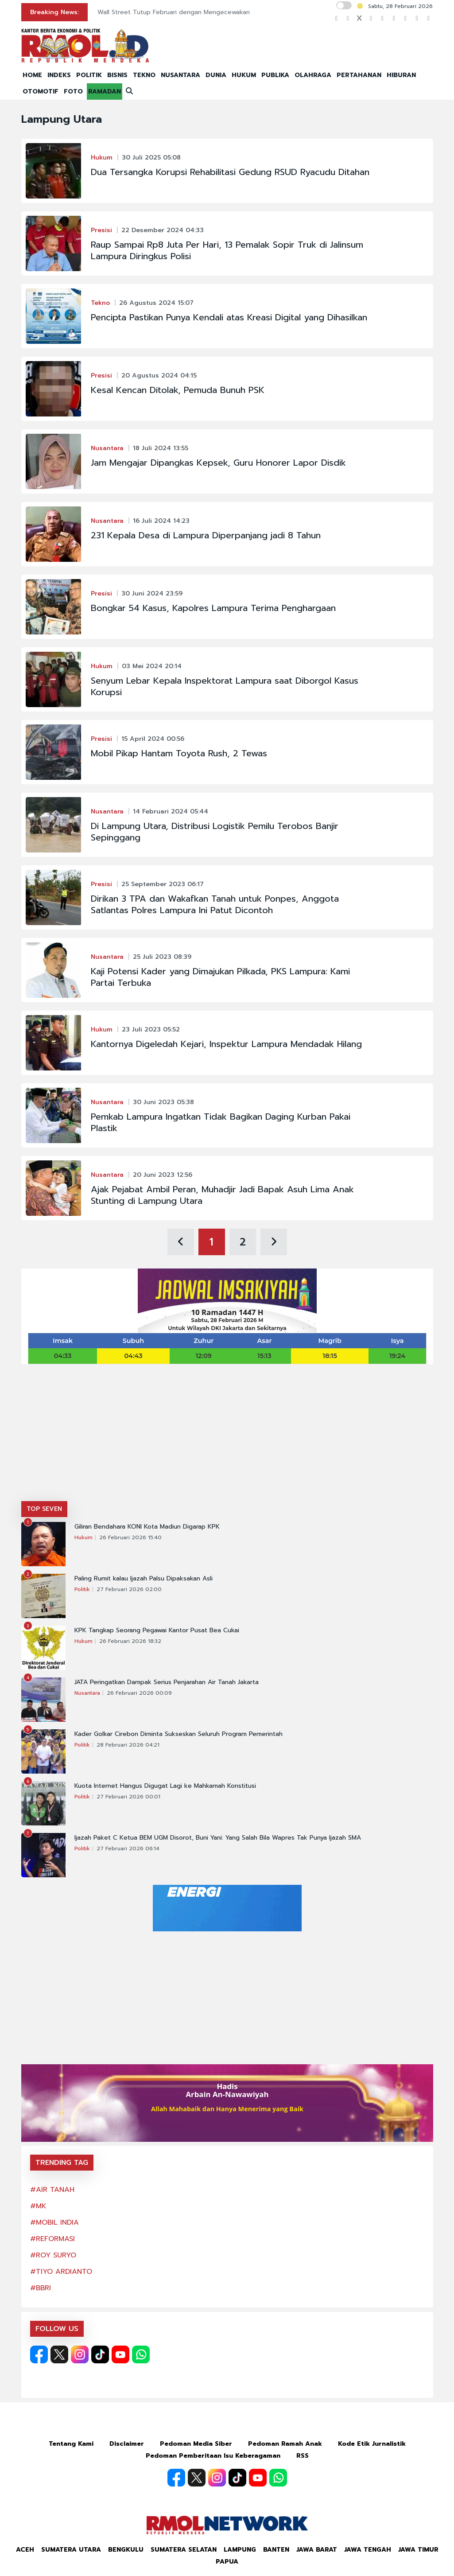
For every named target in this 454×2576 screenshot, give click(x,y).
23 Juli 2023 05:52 (151, 1029)
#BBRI (40, 2288)
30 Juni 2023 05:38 (163, 1102)
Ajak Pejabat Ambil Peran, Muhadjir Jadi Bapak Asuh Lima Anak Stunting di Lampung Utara (222, 1194)
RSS (302, 2455)
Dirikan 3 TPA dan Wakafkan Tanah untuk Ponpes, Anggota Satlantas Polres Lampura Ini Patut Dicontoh (215, 904)
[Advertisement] (227, 1435)
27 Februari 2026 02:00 (129, 1589)
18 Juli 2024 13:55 (160, 448)
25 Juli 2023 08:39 (162, 956)
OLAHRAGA (313, 75)
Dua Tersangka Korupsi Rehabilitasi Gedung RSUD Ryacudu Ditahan (230, 172)
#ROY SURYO (53, 2255)
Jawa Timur (418, 2549)
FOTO (73, 91)
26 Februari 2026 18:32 (130, 1641)
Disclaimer (126, 2443)
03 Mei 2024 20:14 (152, 666)
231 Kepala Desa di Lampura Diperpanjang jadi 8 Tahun (206, 535)
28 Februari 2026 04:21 (128, 1745)
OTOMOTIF (40, 91)
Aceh (25, 2549)
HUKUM (244, 75)
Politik (82, 1589)
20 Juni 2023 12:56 (162, 1174)
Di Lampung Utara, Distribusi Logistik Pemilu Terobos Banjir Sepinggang (214, 831)
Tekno (100, 302)
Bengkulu (126, 2549)
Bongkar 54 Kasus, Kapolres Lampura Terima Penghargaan (213, 608)
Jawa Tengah (367, 2549)
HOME (32, 75)
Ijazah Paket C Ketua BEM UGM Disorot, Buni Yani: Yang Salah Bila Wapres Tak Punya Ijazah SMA (217, 1837)
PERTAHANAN (359, 75)
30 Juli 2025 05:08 (151, 157)
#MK (38, 2206)
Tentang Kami (71, 2443)
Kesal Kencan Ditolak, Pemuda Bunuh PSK (177, 390)
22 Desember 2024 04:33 (162, 230)
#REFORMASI (52, 2239)
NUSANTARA (180, 75)
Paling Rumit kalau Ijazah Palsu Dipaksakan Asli (143, 1578)
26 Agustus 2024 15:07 (156, 302)
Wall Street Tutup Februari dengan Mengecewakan (173, 12)
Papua (227, 2561)
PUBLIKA (275, 75)
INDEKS (59, 75)
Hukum (102, 157)
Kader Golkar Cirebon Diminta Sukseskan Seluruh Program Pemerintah (178, 1734)
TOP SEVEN (44, 1509)
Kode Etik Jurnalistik (372, 2443)
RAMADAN (104, 91)
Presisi (101, 230)
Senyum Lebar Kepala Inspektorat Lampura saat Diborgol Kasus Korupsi (224, 686)
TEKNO (144, 75)
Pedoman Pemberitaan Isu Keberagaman (213, 2455)
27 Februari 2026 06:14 (128, 1848)
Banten (276, 2549)
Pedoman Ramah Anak (285, 2443)
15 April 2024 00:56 (152, 738)
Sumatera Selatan (184, 2549)
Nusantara (107, 448)
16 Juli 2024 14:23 (161, 520)
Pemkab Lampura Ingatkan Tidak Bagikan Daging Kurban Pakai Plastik (220, 1122)
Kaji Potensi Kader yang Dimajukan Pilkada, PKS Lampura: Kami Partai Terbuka (220, 976)
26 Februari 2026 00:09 (139, 1693)
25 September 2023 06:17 (162, 884)
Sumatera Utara (71, 2549)
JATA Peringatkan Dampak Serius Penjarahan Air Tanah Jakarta (166, 1682)
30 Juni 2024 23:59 (151, 593)
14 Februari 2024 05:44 (170, 811)
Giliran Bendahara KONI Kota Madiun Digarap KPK (147, 1526)
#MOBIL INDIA (54, 2222)
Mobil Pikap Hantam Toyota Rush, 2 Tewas (179, 753)
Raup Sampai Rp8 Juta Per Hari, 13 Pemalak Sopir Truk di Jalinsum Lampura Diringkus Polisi (227, 250)
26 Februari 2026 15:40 (130, 1537)
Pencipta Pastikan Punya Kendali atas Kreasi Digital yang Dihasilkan (229, 317)
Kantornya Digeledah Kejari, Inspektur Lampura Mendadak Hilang (226, 1044)
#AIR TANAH (52, 2189)
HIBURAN (401, 75)
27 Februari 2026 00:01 (128, 1797)
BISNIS (117, 75)
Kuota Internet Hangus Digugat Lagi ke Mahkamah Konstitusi (165, 1786)
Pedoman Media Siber (196, 2443)
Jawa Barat (316, 2549)
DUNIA (216, 75)
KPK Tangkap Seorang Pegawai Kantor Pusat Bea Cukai (156, 1630)
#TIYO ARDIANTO (61, 2271)
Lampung (240, 2549)
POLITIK (89, 75)
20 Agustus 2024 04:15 (159, 375)
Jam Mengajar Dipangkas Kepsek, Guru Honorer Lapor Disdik (218, 462)
